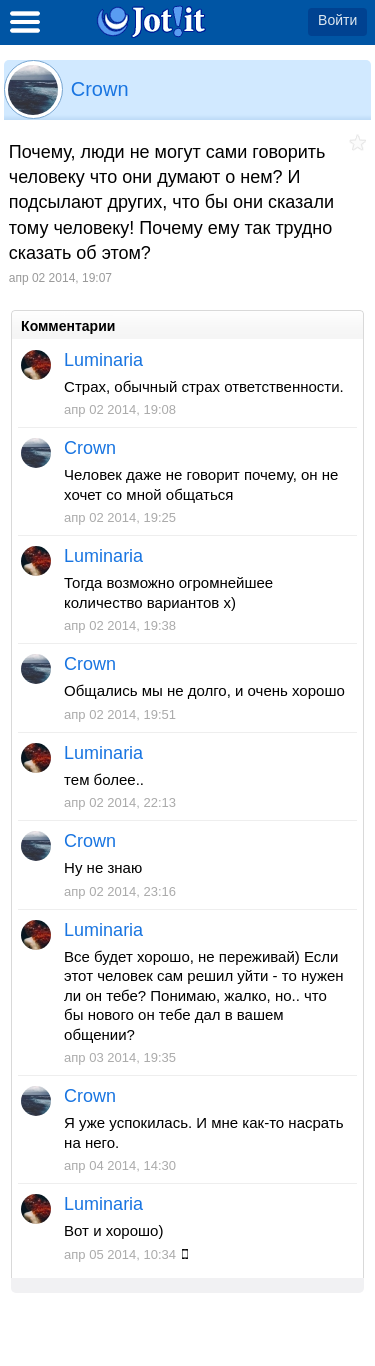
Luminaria (103, 360)
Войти (337, 20)
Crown (100, 89)
